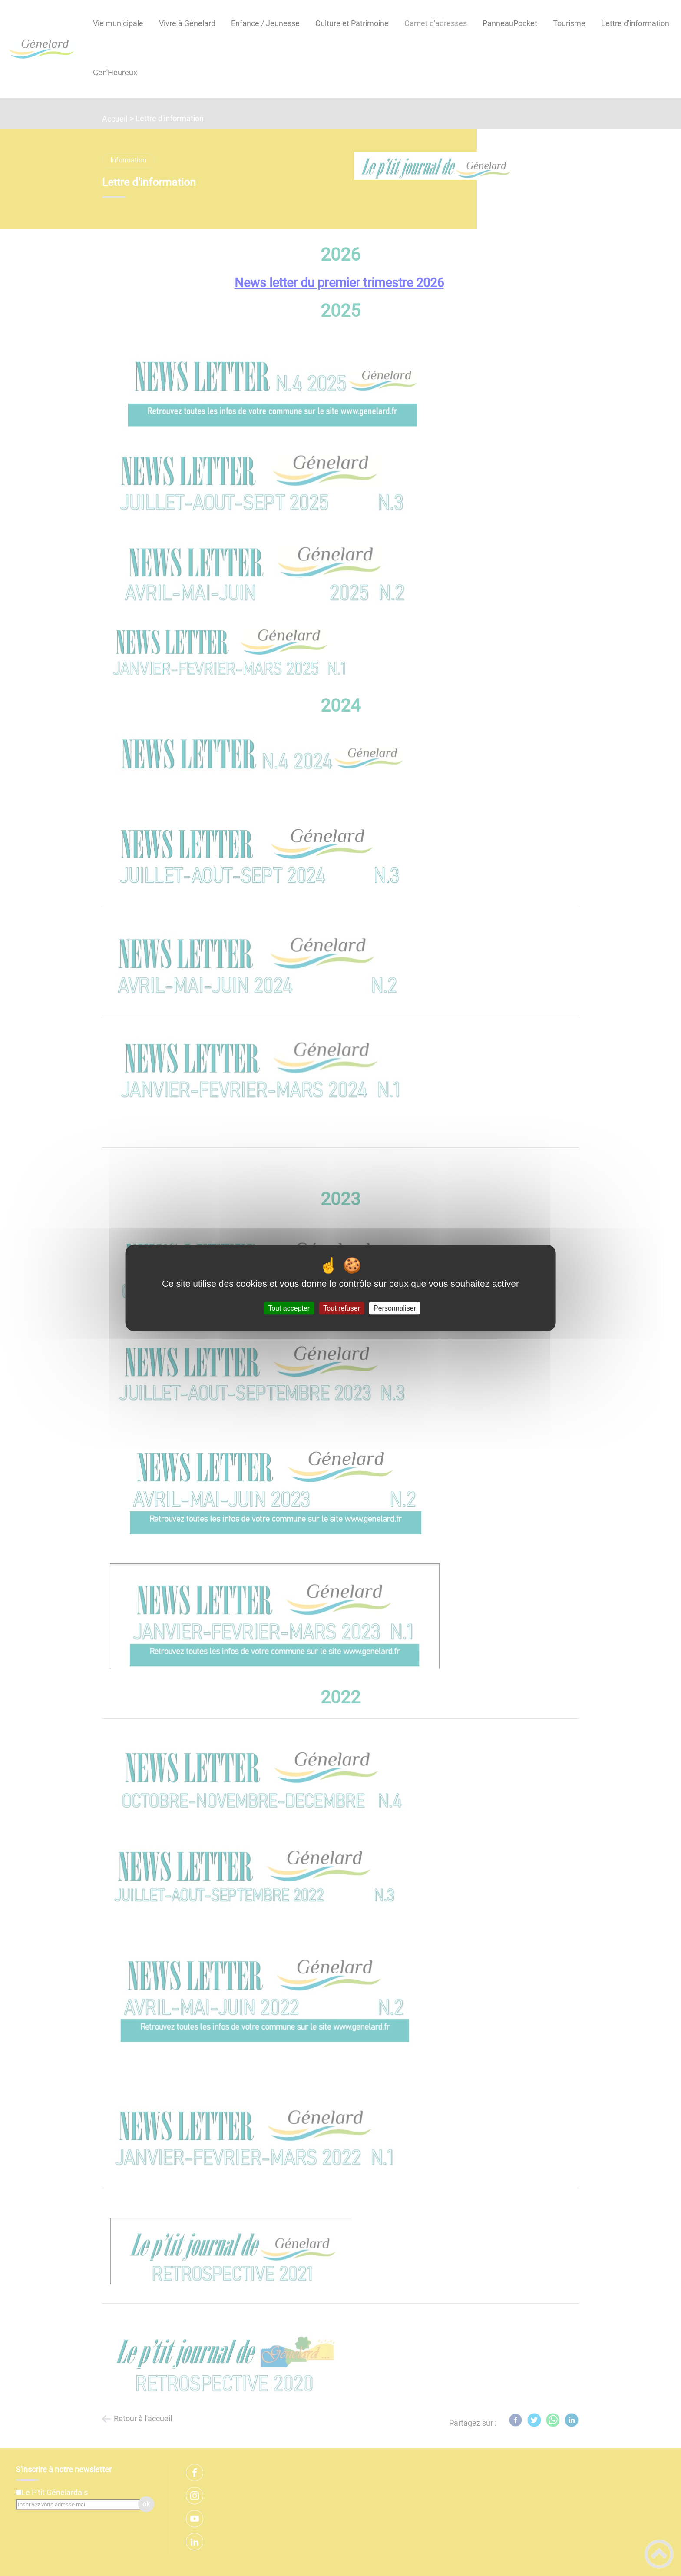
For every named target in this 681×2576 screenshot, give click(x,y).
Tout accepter (289, 1308)
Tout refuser (341, 1308)
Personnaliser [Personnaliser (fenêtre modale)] (395, 1308)
